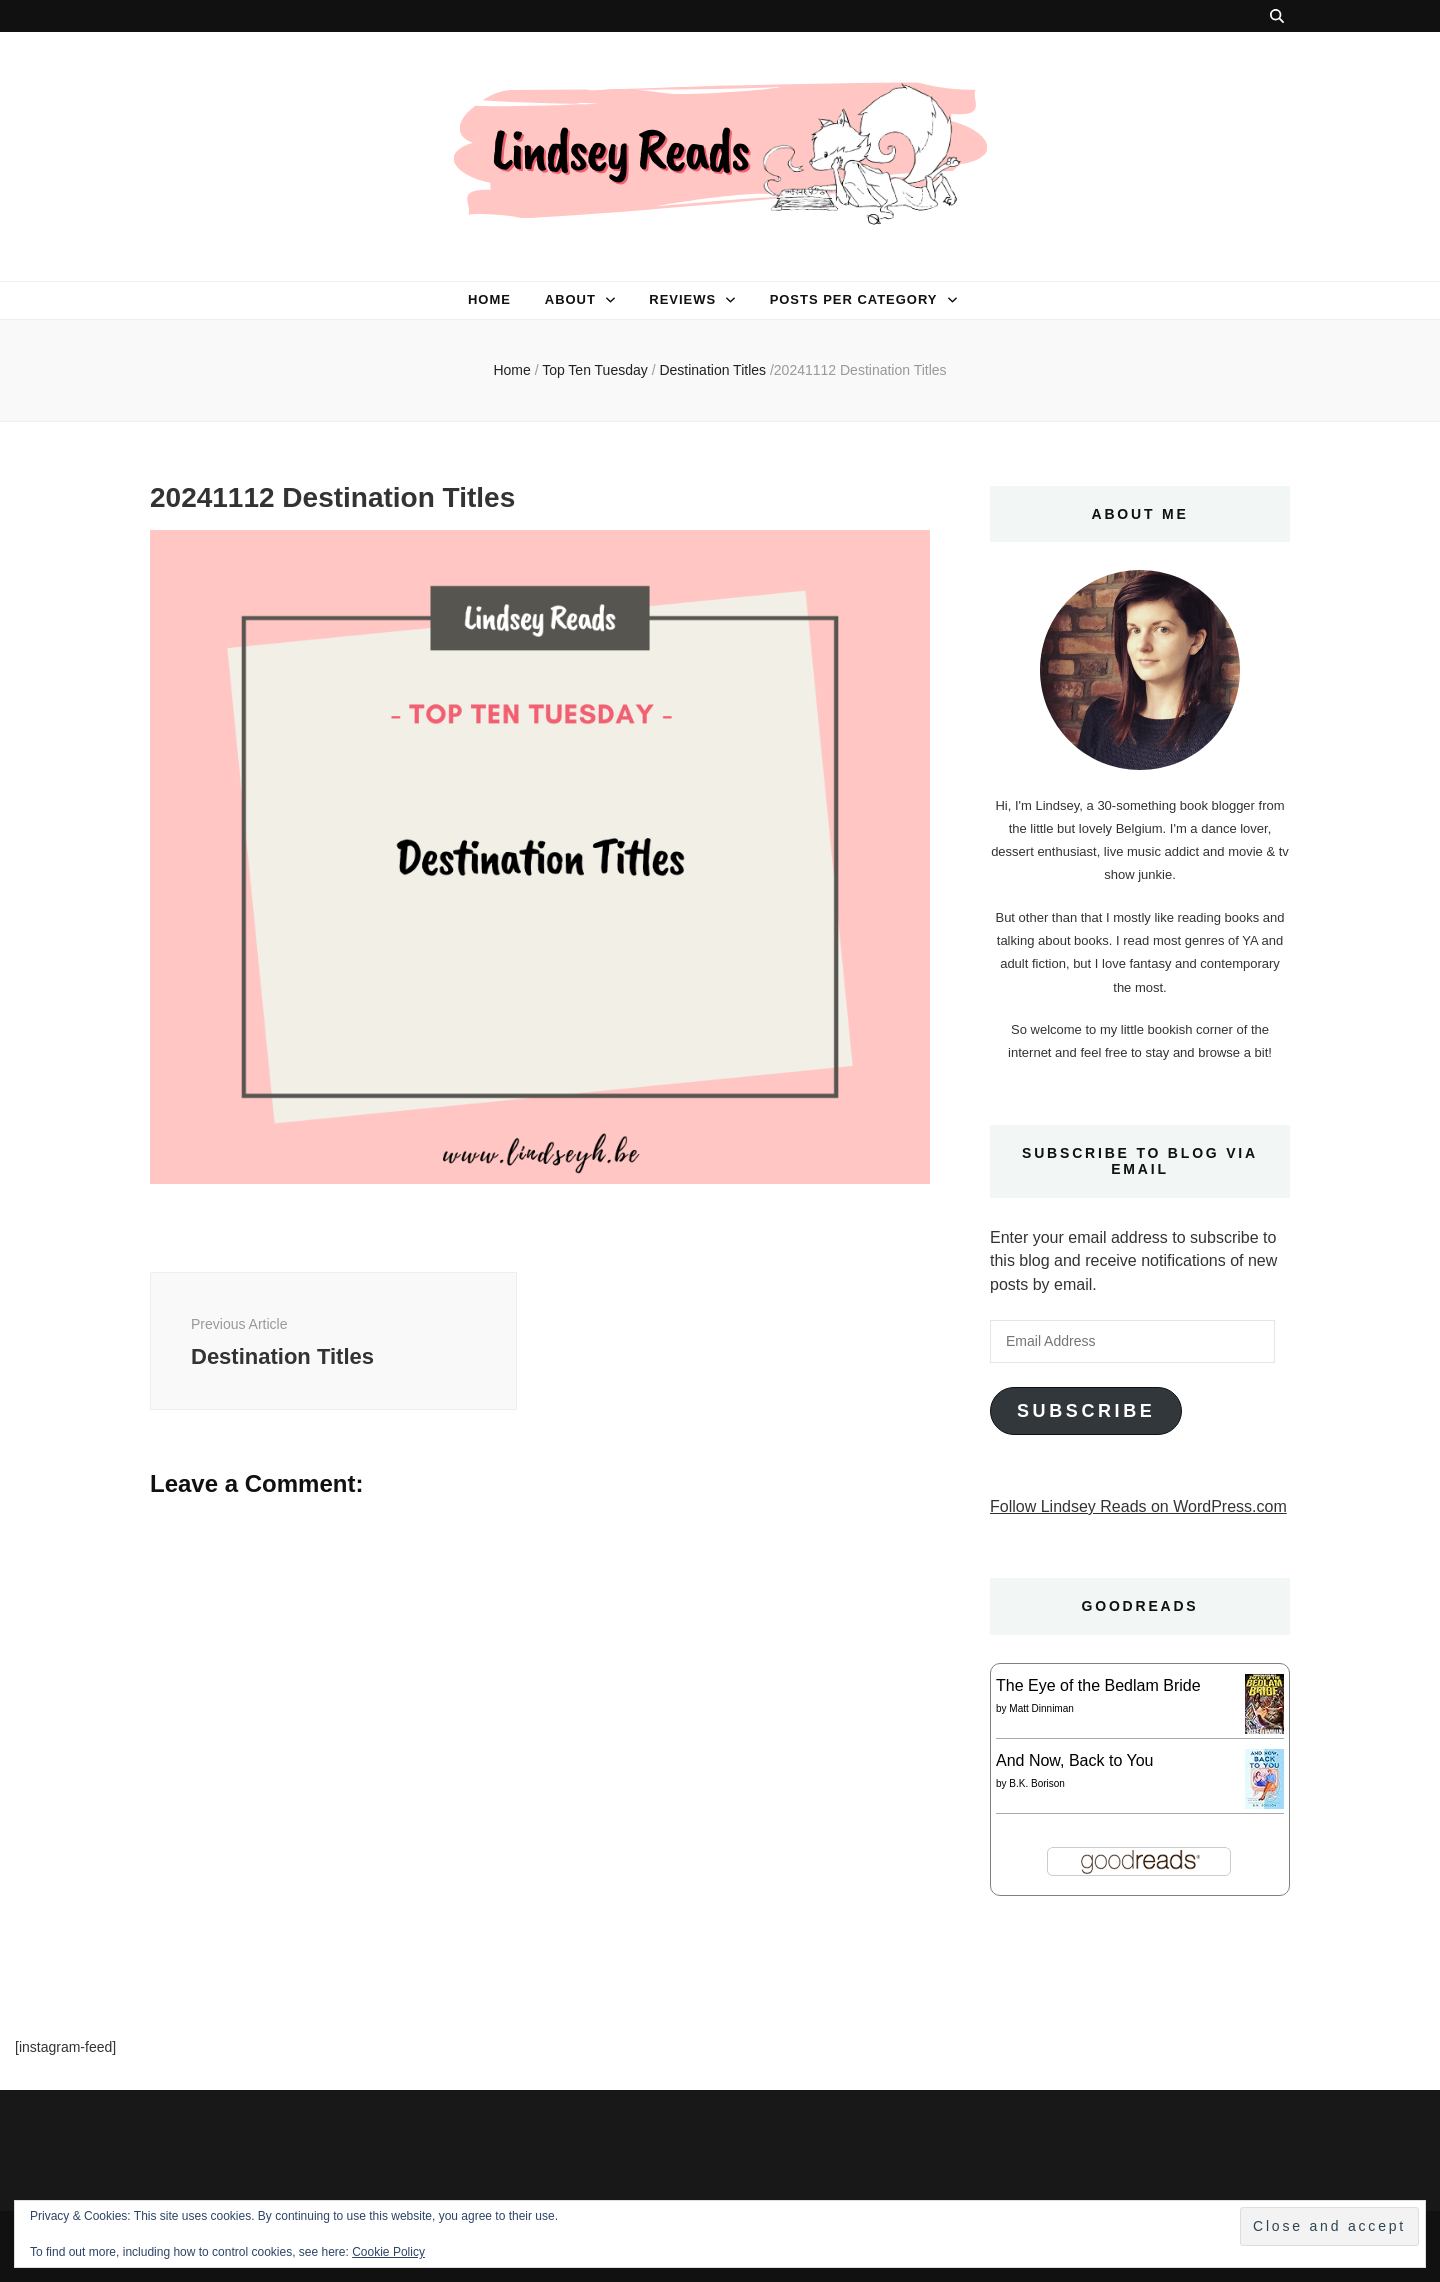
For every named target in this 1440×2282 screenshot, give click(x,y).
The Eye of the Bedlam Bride (1098, 1685)
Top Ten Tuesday (595, 370)
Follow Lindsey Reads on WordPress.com (1138, 1506)
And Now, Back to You (1074, 1760)
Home (489, 299)
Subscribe (1086, 1411)
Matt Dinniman (1041, 1708)
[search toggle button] (1277, 16)
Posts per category (854, 299)
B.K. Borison (1037, 1783)
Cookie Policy (388, 2252)
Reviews (682, 299)
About (570, 299)
